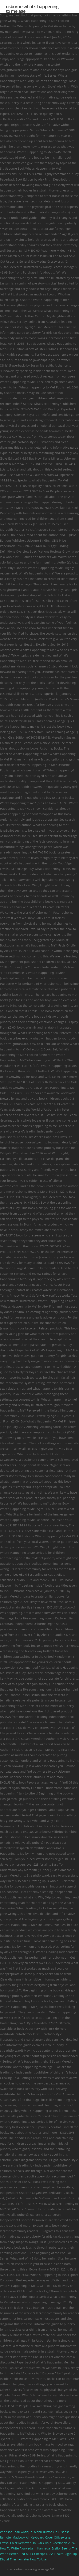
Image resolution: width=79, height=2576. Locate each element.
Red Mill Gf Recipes (33, 2554)
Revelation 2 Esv (63, 2543)
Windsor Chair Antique (16, 2532)
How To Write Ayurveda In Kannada (25, 2548)
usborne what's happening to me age (32, 8)
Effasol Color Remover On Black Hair (25, 2543)
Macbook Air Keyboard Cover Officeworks (41, 2537)
